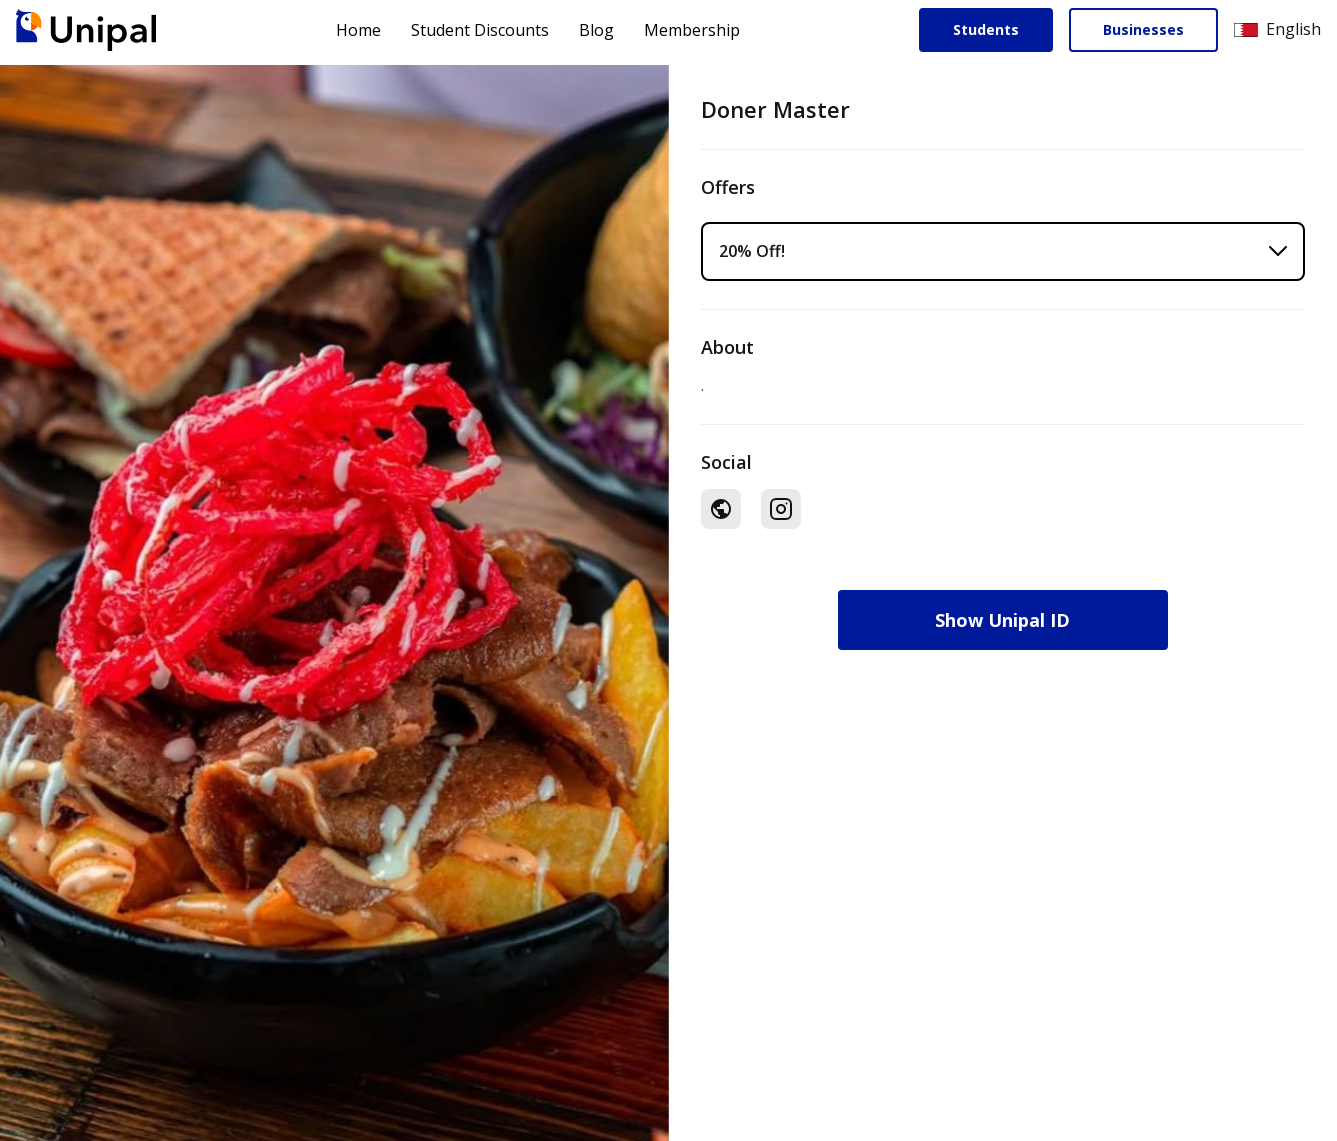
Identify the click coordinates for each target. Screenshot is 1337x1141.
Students (986, 29)
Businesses (1143, 29)
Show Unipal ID (1002, 620)
